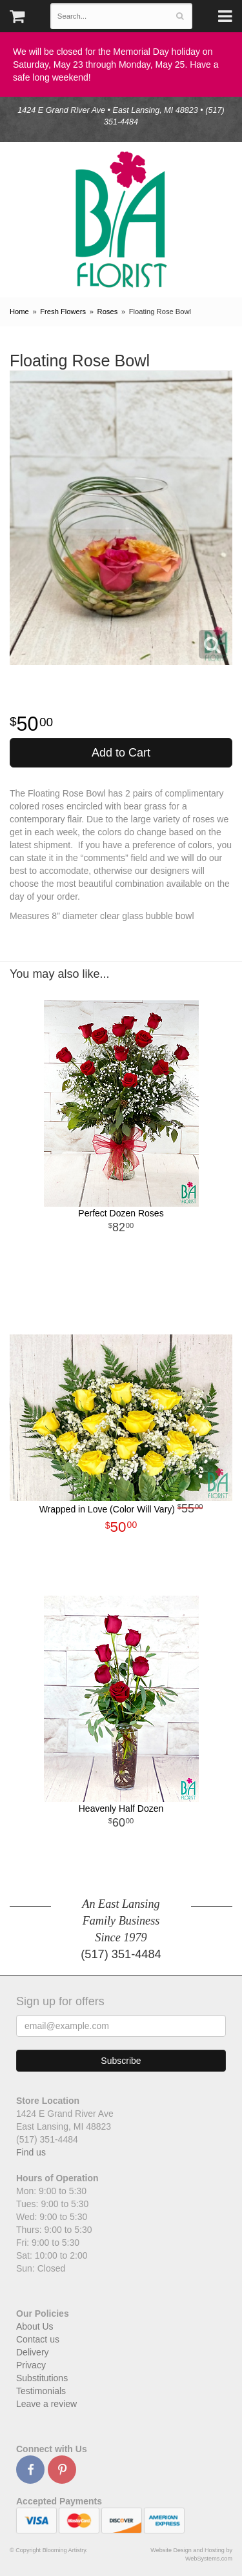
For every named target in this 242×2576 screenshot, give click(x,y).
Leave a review (46, 2404)
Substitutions (42, 2378)
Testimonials (41, 2391)
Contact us (37, 2339)
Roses (107, 311)
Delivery (32, 2352)
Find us (31, 2152)
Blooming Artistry (121, 220)
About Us (35, 2326)
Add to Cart (121, 752)
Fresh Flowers (63, 311)
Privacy (31, 2365)
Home (19, 311)
